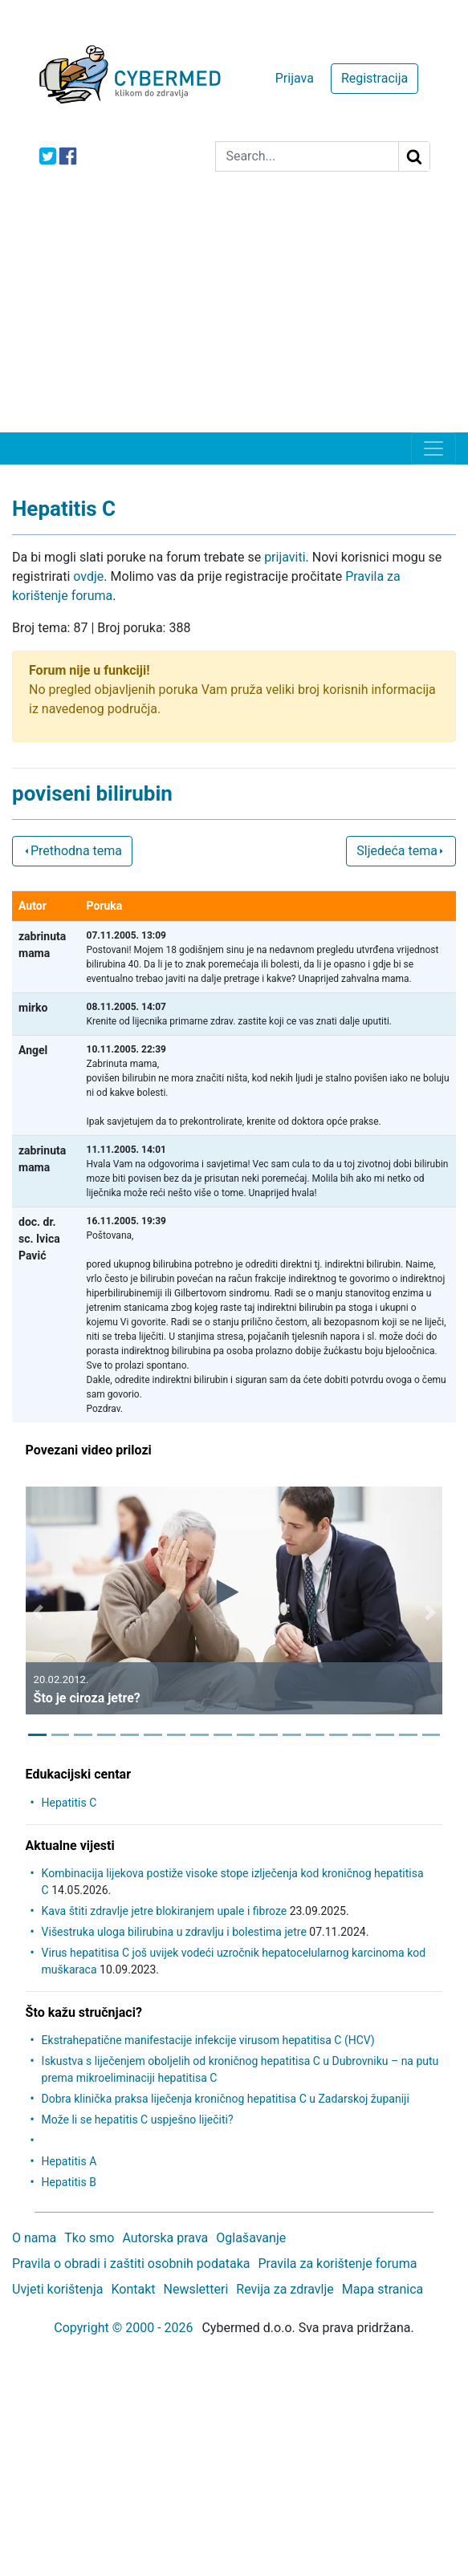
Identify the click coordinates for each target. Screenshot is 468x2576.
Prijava (294, 78)
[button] (38, 1613)
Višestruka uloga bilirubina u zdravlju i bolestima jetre (174, 1931)
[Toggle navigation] (433, 448)
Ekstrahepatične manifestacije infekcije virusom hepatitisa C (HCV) (208, 2040)
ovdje (88, 576)
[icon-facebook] (68, 156)
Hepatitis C (69, 1802)
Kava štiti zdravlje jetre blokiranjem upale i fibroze (164, 1911)
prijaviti (284, 557)
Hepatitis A (69, 2161)
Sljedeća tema (401, 850)
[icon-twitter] (48, 156)
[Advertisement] (234, 312)
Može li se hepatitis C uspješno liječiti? (138, 2119)
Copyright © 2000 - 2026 (123, 2327)
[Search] (307, 156)
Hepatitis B (69, 2182)
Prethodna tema (72, 850)
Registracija (374, 78)
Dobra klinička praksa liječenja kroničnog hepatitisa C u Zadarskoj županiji (225, 2098)
